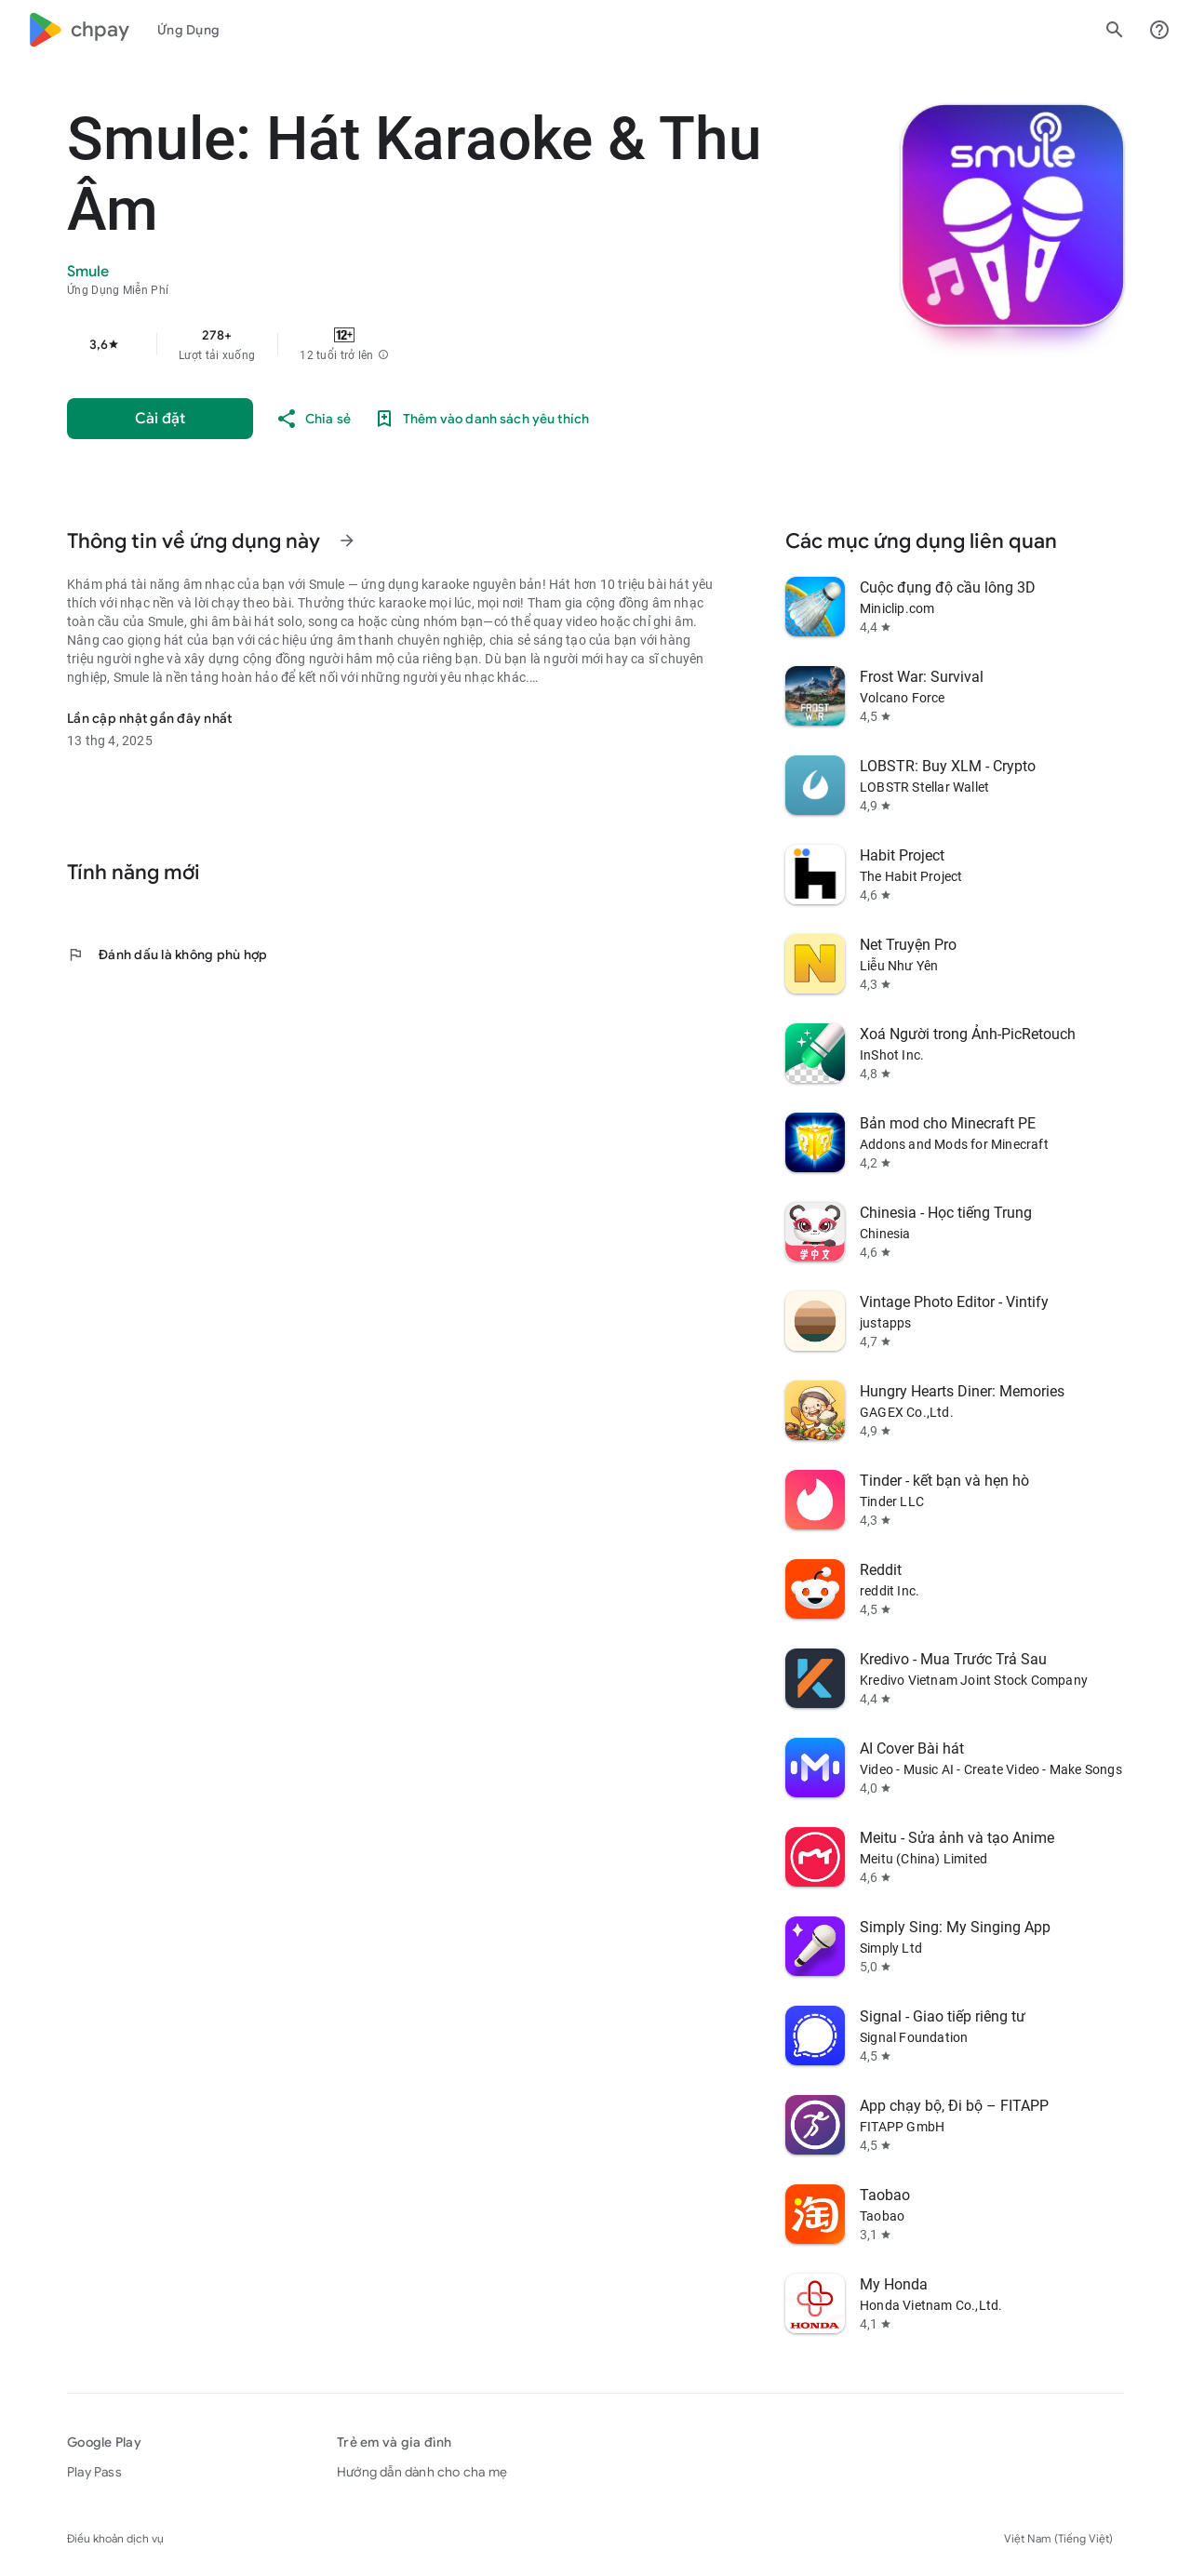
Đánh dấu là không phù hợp (167, 954)
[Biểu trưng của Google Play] (77, 30)
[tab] (188, 30)
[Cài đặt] (160, 418)
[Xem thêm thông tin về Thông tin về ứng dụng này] (347, 540)
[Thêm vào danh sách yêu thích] (481, 418)
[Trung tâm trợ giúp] (1159, 29)
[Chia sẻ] (313, 418)
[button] (383, 355)
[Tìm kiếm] (1114, 29)
